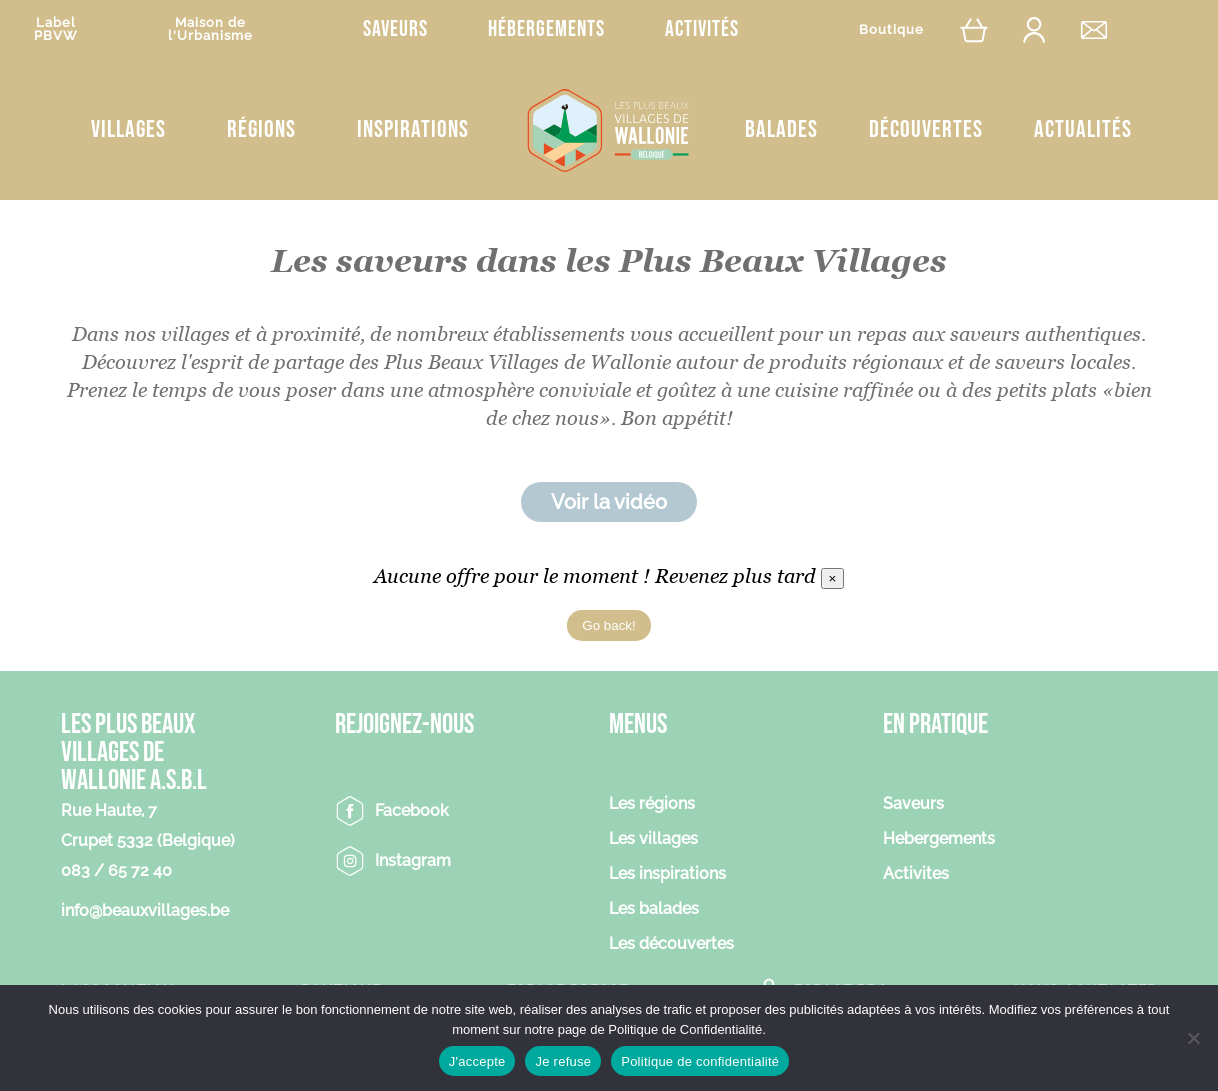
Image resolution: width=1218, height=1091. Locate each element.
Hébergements (546, 29)
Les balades (654, 909)
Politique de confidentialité (700, 1061)
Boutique (891, 29)
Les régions (652, 804)
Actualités (1083, 129)
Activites (916, 874)
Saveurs (395, 29)
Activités (702, 29)
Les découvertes (671, 944)
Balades (781, 129)
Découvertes (926, 129)
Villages (128, 129)
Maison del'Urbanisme (210, 29)
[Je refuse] (1193, 1038)
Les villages (653, 839)
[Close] (833, 578)
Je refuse (563, 1061)
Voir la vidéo (609, 502)
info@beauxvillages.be (145, 910)
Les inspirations (667, 874)
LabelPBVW (56, 29)
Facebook (412, 810)
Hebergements (939, 839)
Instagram (413, 860)
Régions (261, 129)
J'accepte (477, 1061)
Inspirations (413, 129)
